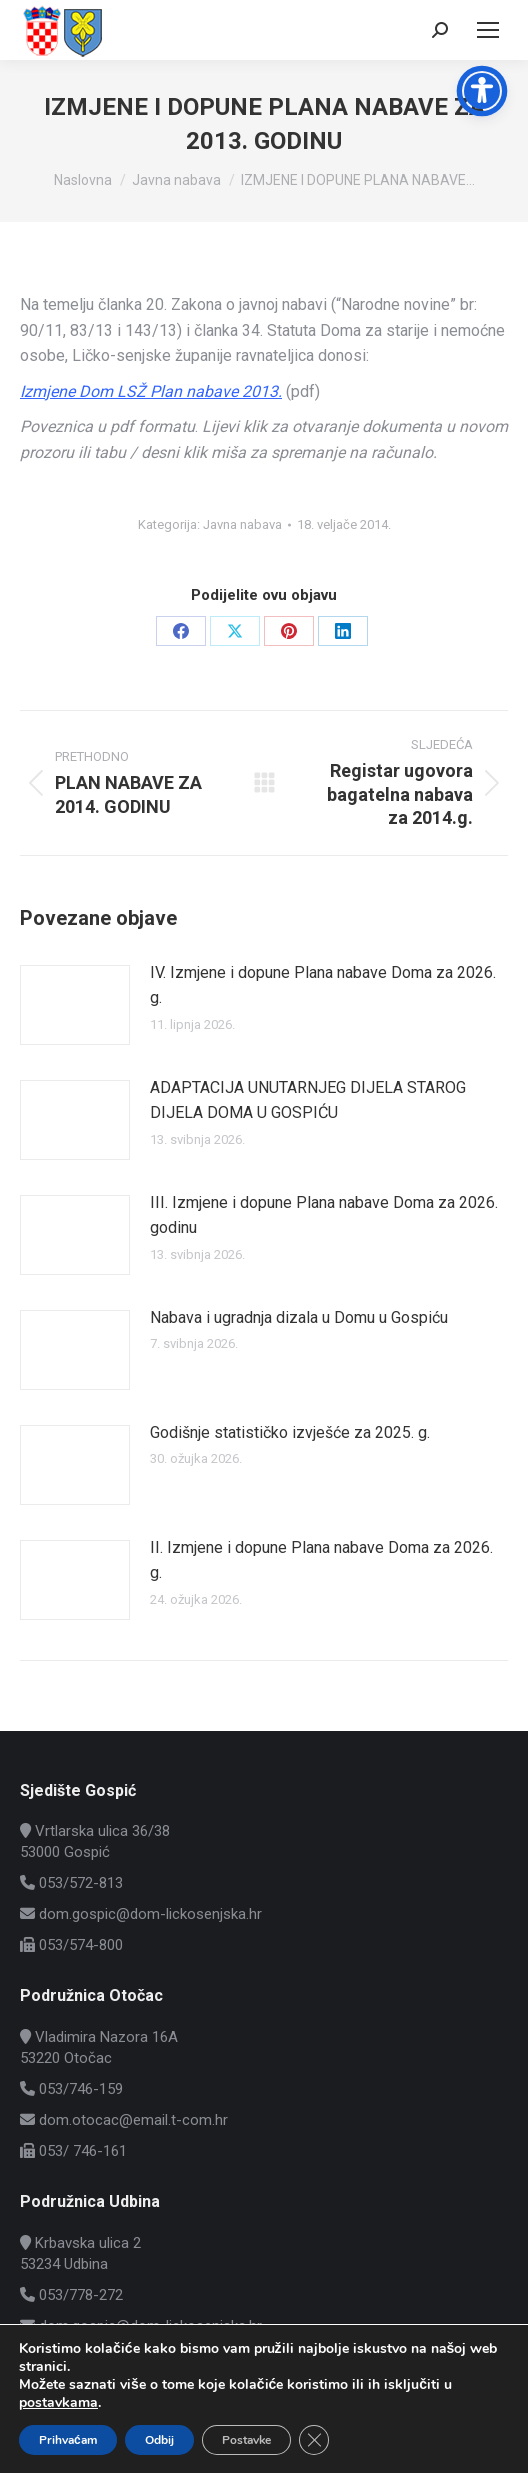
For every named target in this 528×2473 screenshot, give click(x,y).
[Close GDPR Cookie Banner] (314, 2440)
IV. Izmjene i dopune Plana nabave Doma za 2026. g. (323, 985)
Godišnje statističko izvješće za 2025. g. (290, 1432)
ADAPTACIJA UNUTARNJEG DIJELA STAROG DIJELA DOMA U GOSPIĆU (308, 1100)
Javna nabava (242, 524)
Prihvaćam (68, 2440)
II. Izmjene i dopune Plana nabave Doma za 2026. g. (321, 1560)
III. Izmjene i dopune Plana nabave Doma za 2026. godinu (324, 1215)
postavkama (58, 2403)
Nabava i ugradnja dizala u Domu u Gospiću (299, 1317)
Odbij (159, 2440)
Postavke (246, 2440)
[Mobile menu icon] (488, 30)
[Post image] (75, 1005)
